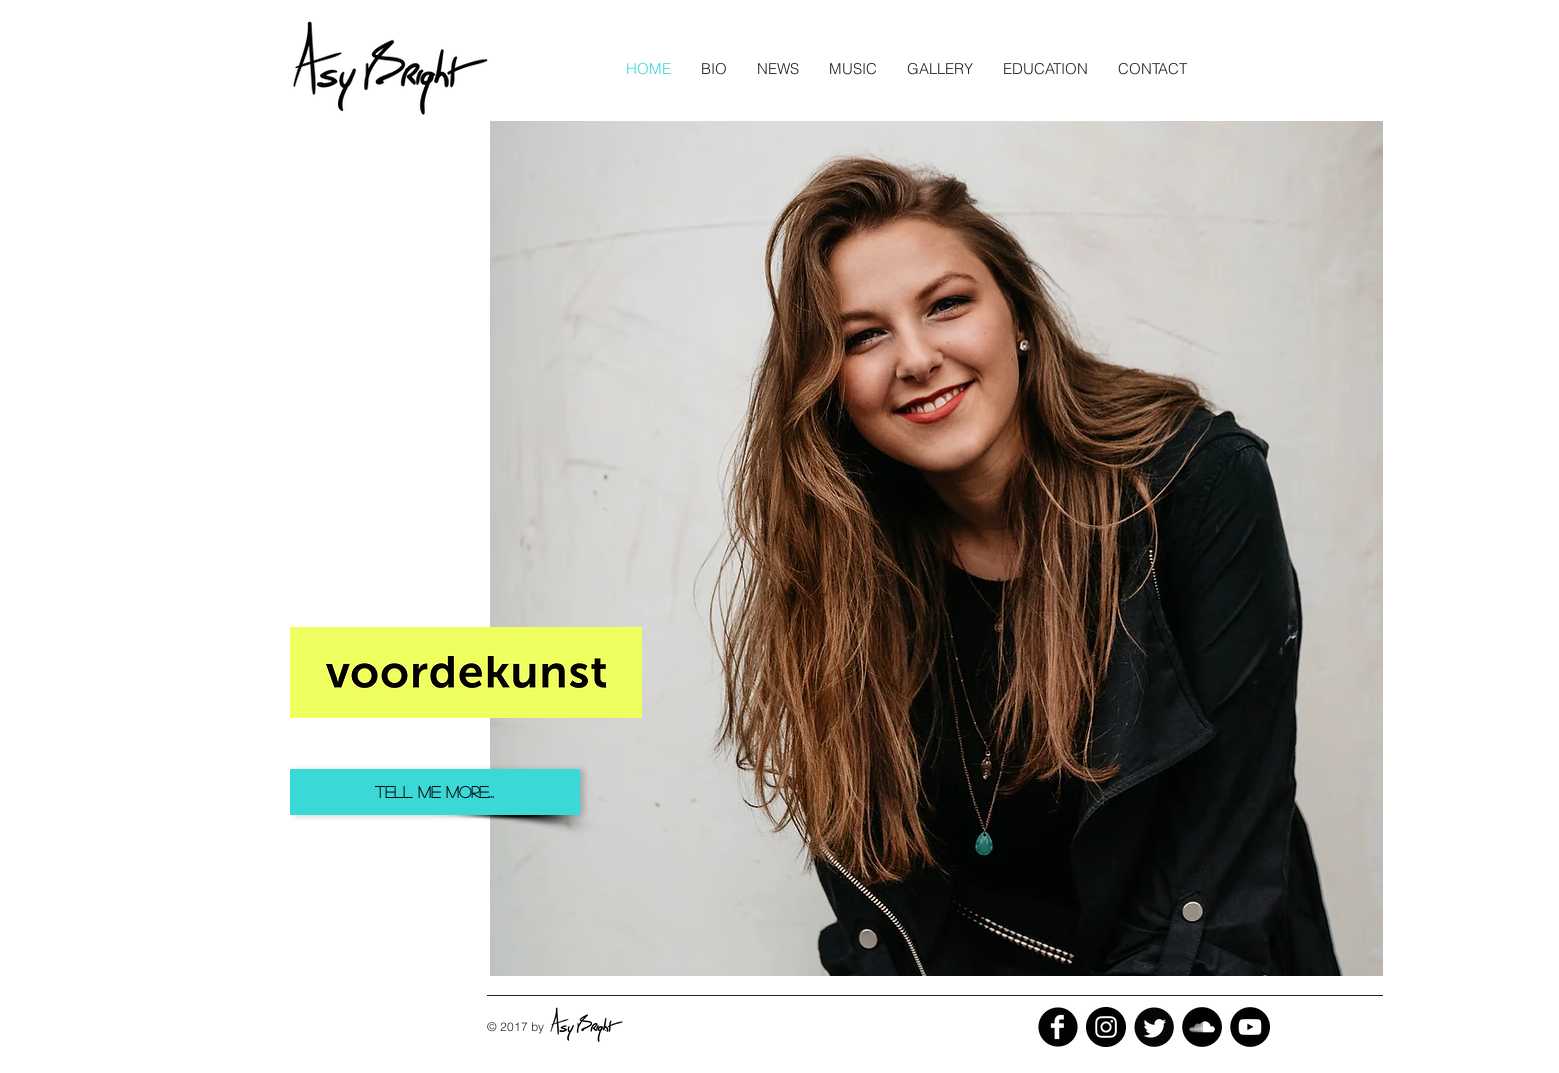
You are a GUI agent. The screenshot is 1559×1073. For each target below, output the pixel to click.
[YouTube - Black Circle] (1250, 1027)
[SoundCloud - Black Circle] (1202, 1027)
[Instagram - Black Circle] (1106, 1027)
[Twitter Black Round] (1154, 1027)
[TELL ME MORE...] (435, 792)
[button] (778, 68)
